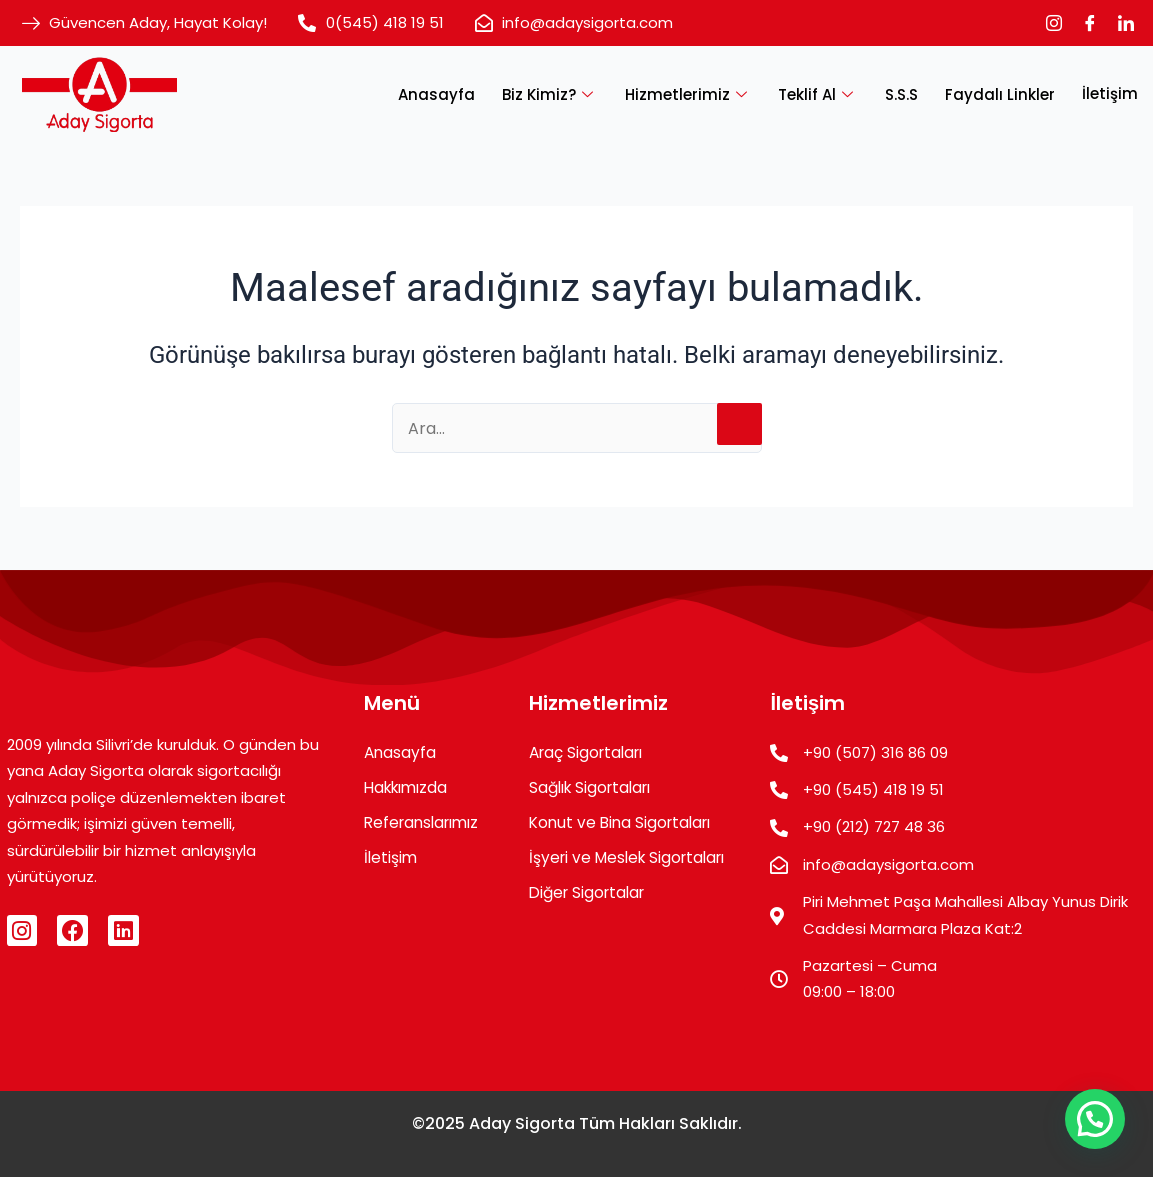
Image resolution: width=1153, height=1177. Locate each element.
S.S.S (907, 93)
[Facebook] (1090, 23)
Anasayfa (453, 93)
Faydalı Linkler (1003, 93)
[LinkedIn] (1126, 23)
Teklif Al (827, 93)
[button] (1095, 1119)
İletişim (1110, 93)
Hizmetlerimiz (699, 93)
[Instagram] (1054, 23)
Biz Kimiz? (564, 93)
